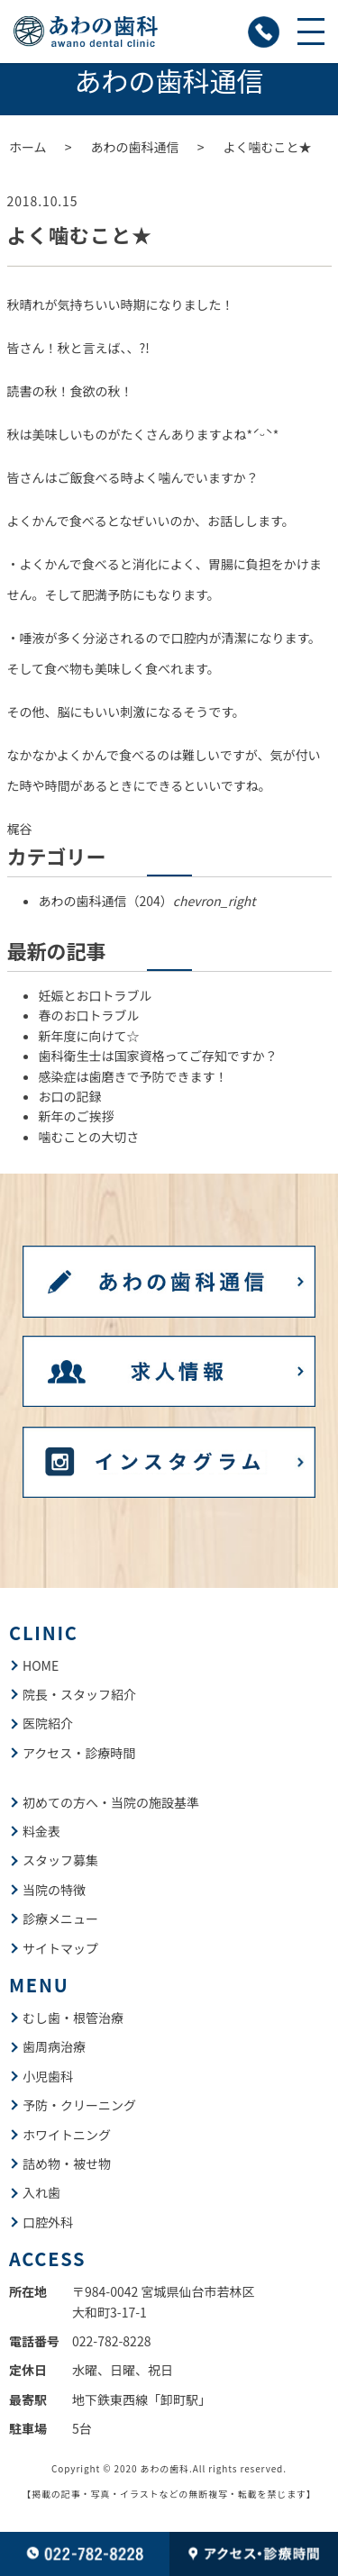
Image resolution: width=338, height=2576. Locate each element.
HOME (41, 1665)
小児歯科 (48, 2076)
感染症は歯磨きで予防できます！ (133, 1076)
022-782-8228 (111, 2341)
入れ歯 (41, 2192)
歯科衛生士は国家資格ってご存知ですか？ (158, 1056)
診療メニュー (60, 1918)
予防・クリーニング (79, 2105)
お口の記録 (70, 1096)
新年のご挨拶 (76, 1116)
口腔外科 (48, 2222)
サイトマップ (60, 1948)
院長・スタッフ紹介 (79, 1694)
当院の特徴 (54, 1890)
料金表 (41, 1831)
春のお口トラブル (89, 1015)
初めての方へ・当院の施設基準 (111, 1802)
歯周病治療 (54, 2046)
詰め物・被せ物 (67, 2163)
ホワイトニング (67, 2135)
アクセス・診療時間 (79, 1753)
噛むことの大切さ (89, 1137)
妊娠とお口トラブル (95, 995)
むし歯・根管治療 (73, 2018)
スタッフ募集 (60, 1860)
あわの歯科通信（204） (147, 901)
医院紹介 (48, 1723)
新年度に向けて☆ (89, 1036)
